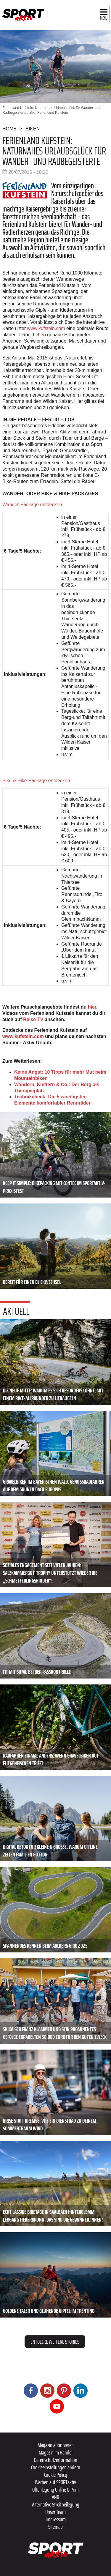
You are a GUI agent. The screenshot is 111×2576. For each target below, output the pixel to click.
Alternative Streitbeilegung (55, 2504)
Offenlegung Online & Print (55, 2489)
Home (9, 128)
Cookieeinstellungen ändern (55, 2467)
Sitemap (55, 2526)
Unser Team (55, 2512)
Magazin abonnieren (56, 2445)
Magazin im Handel (55, 2452)
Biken (32, 128)
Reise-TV (33, 1019)
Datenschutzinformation (55, 2460)
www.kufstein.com (46, 328)
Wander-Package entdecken (32, 504)
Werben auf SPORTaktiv (55, 2482)
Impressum (56, 2519)
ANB (55, 2497)
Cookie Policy (55, 2474)
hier (92, 1006)
